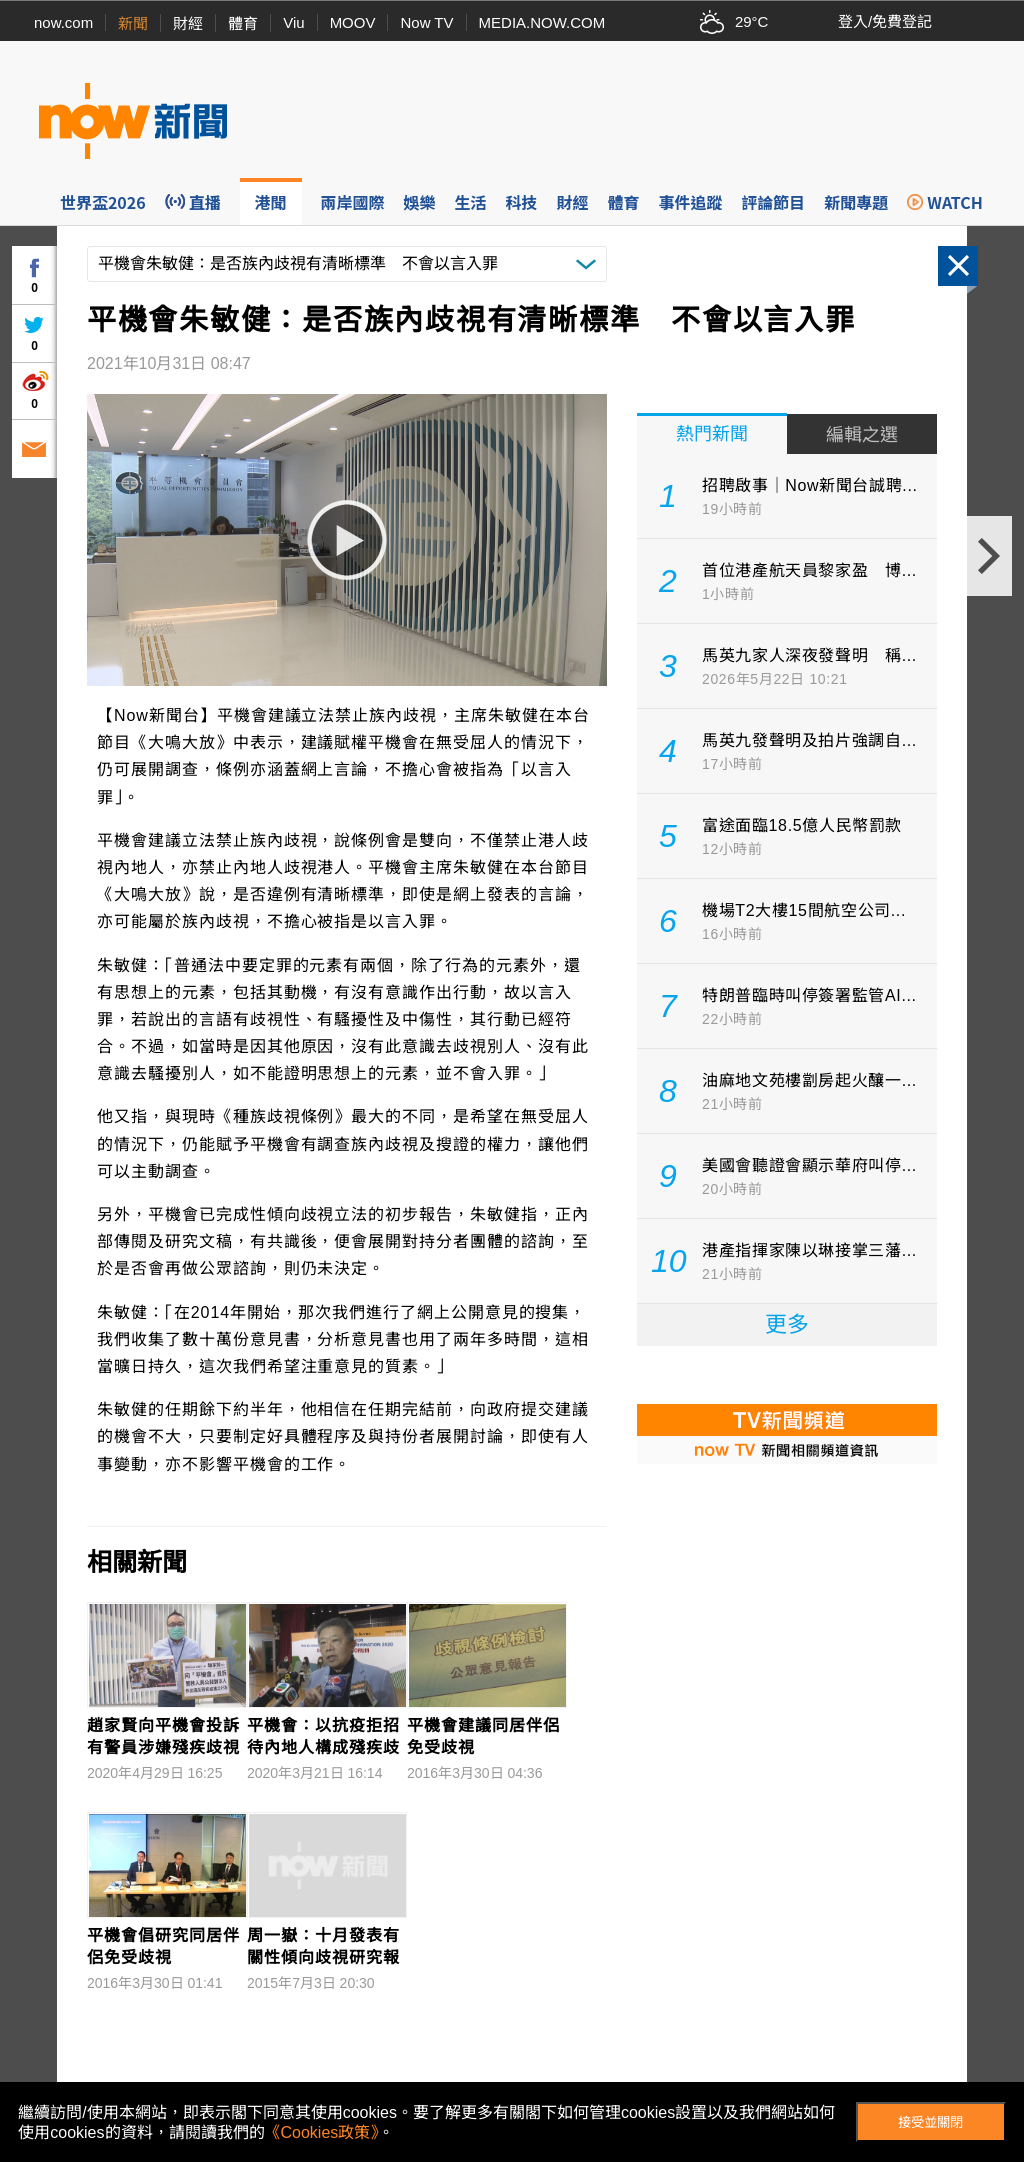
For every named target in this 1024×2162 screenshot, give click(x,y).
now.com (63, 22)
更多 (787, 1324)
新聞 (133, 23)
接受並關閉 (930, 2122)
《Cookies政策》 (322, 2132)
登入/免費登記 (885, 21)
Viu (293, 22)
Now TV (426, 22)
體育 (243, 23)
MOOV (353, 22)
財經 (188, 23)
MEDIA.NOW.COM (542, 22)
